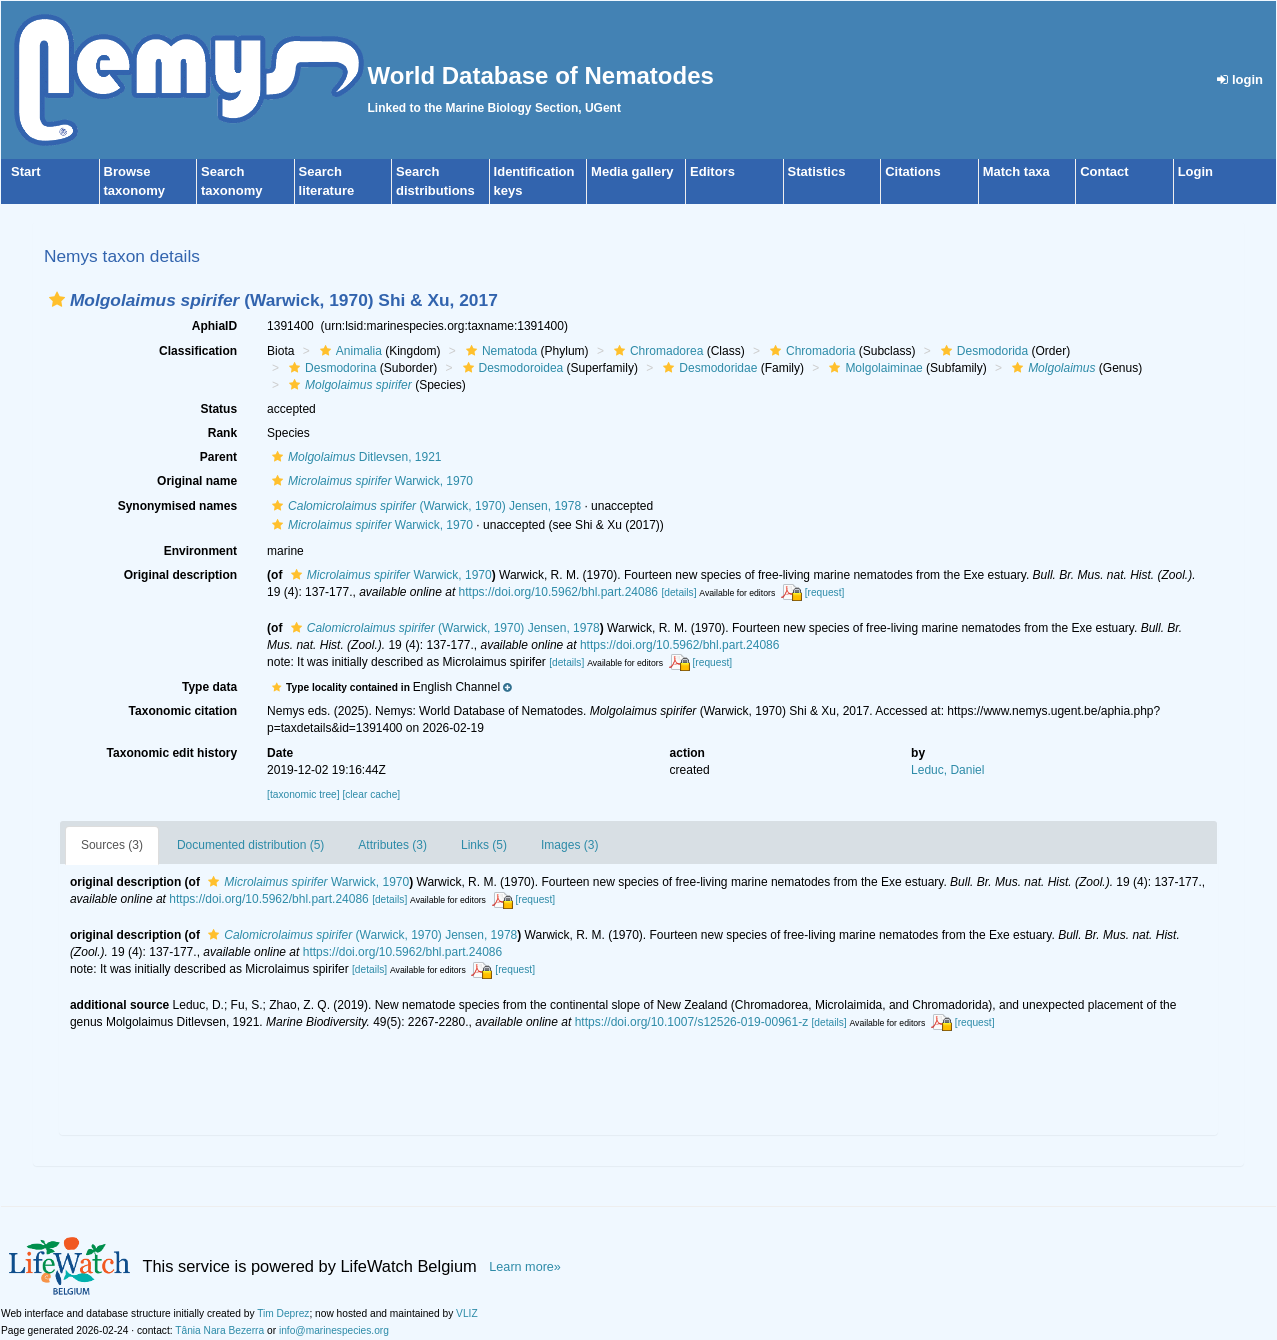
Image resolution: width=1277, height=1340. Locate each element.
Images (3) (569, 845)
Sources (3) (112, 845)
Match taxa (1016, 171)
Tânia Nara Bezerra (219, 1330)
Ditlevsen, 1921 (354, 457)
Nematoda (499, 351)
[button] (57, 299)
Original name (197, 481)
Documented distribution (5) (250, 845)
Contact (1104, 171)
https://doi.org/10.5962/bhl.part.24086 (558, 592)
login (1240, 79)
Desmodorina (330, 368)
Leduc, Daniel (947, 770)
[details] (678, 592)
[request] (825, 592)
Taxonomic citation (183, 711)
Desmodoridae (707, 368)
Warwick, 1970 (370, 481)
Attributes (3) (392, 845)
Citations (913, 171)
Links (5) (484, 845)
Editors (712, 171)
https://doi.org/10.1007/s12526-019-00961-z (692, 1022)
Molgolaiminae (873, 368)
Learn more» (525, 1267)
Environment (200, 551)
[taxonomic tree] (303, 794)
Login (1195, 171)
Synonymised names (177, 506)
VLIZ (467, 1313)
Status (218, 409)
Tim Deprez (283, 1313)
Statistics (817, 171)
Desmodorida (982, 351)
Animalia (348, 351)
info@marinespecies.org (334, 1330)
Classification (198, 351)
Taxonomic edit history (172, 753)
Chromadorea (656, 351)
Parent (218, 457)
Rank (222, 433)
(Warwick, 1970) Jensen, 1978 (424, 506)
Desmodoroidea (511, 368)
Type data (209, 687)
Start (26, 171)
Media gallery (632, 171)
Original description (180, 575)
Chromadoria (810, 351)
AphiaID (214, 326)
